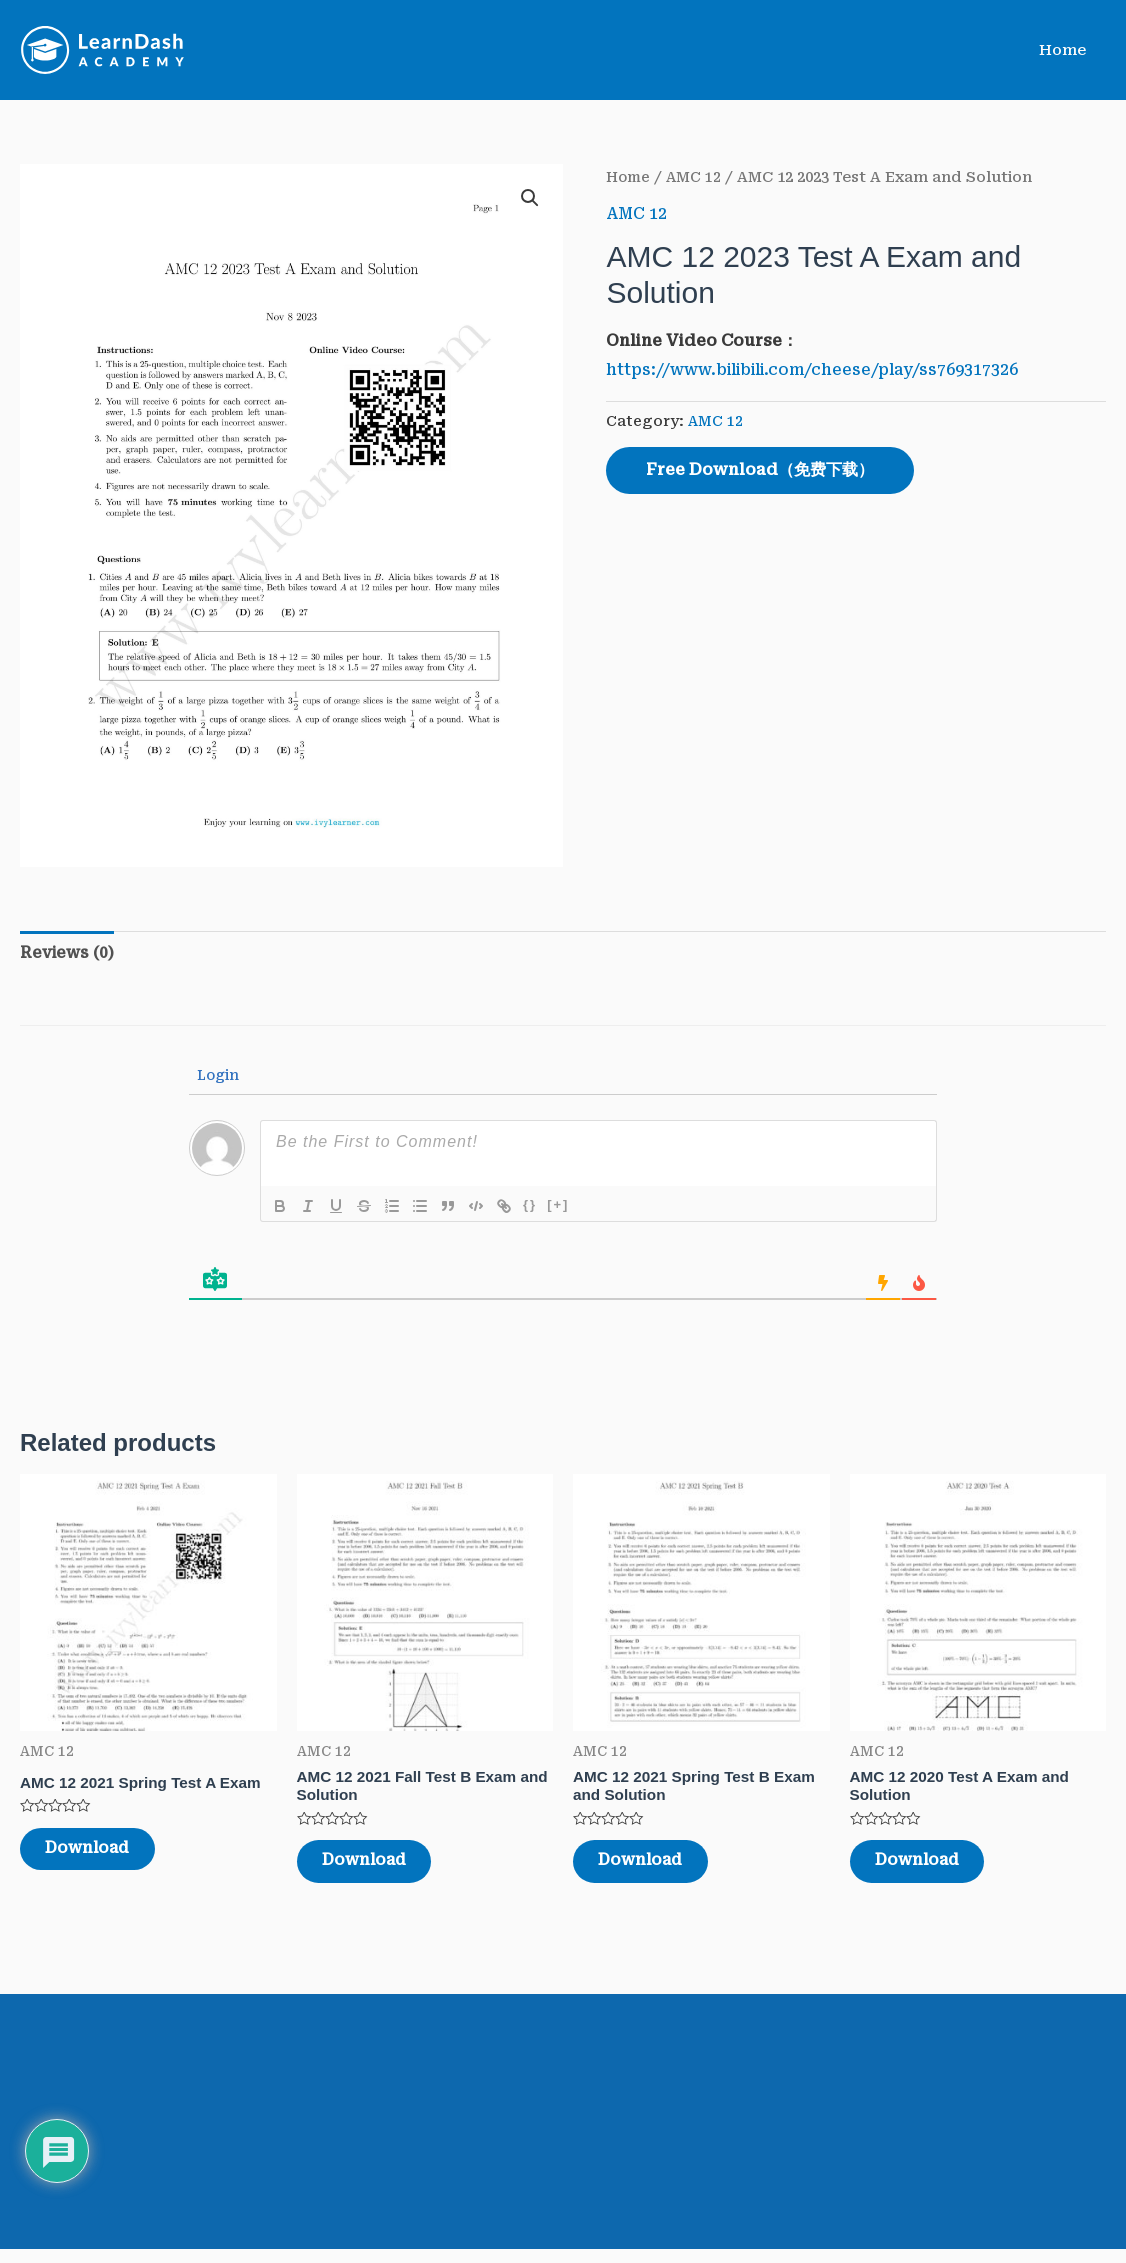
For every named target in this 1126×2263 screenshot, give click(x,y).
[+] (558, 1206)
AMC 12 (697, 177)
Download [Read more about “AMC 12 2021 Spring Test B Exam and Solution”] (657, 1869)
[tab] (68, 954)
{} (530, 1206)
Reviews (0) (68, 953)
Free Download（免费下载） (760, 469)
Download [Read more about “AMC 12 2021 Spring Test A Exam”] (104, 1855)
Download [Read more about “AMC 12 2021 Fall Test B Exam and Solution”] (381, 1869)
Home (1067, 50)
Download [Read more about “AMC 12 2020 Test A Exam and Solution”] (934, 1869)
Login (216, 1077)
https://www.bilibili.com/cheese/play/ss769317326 (820, 369)
